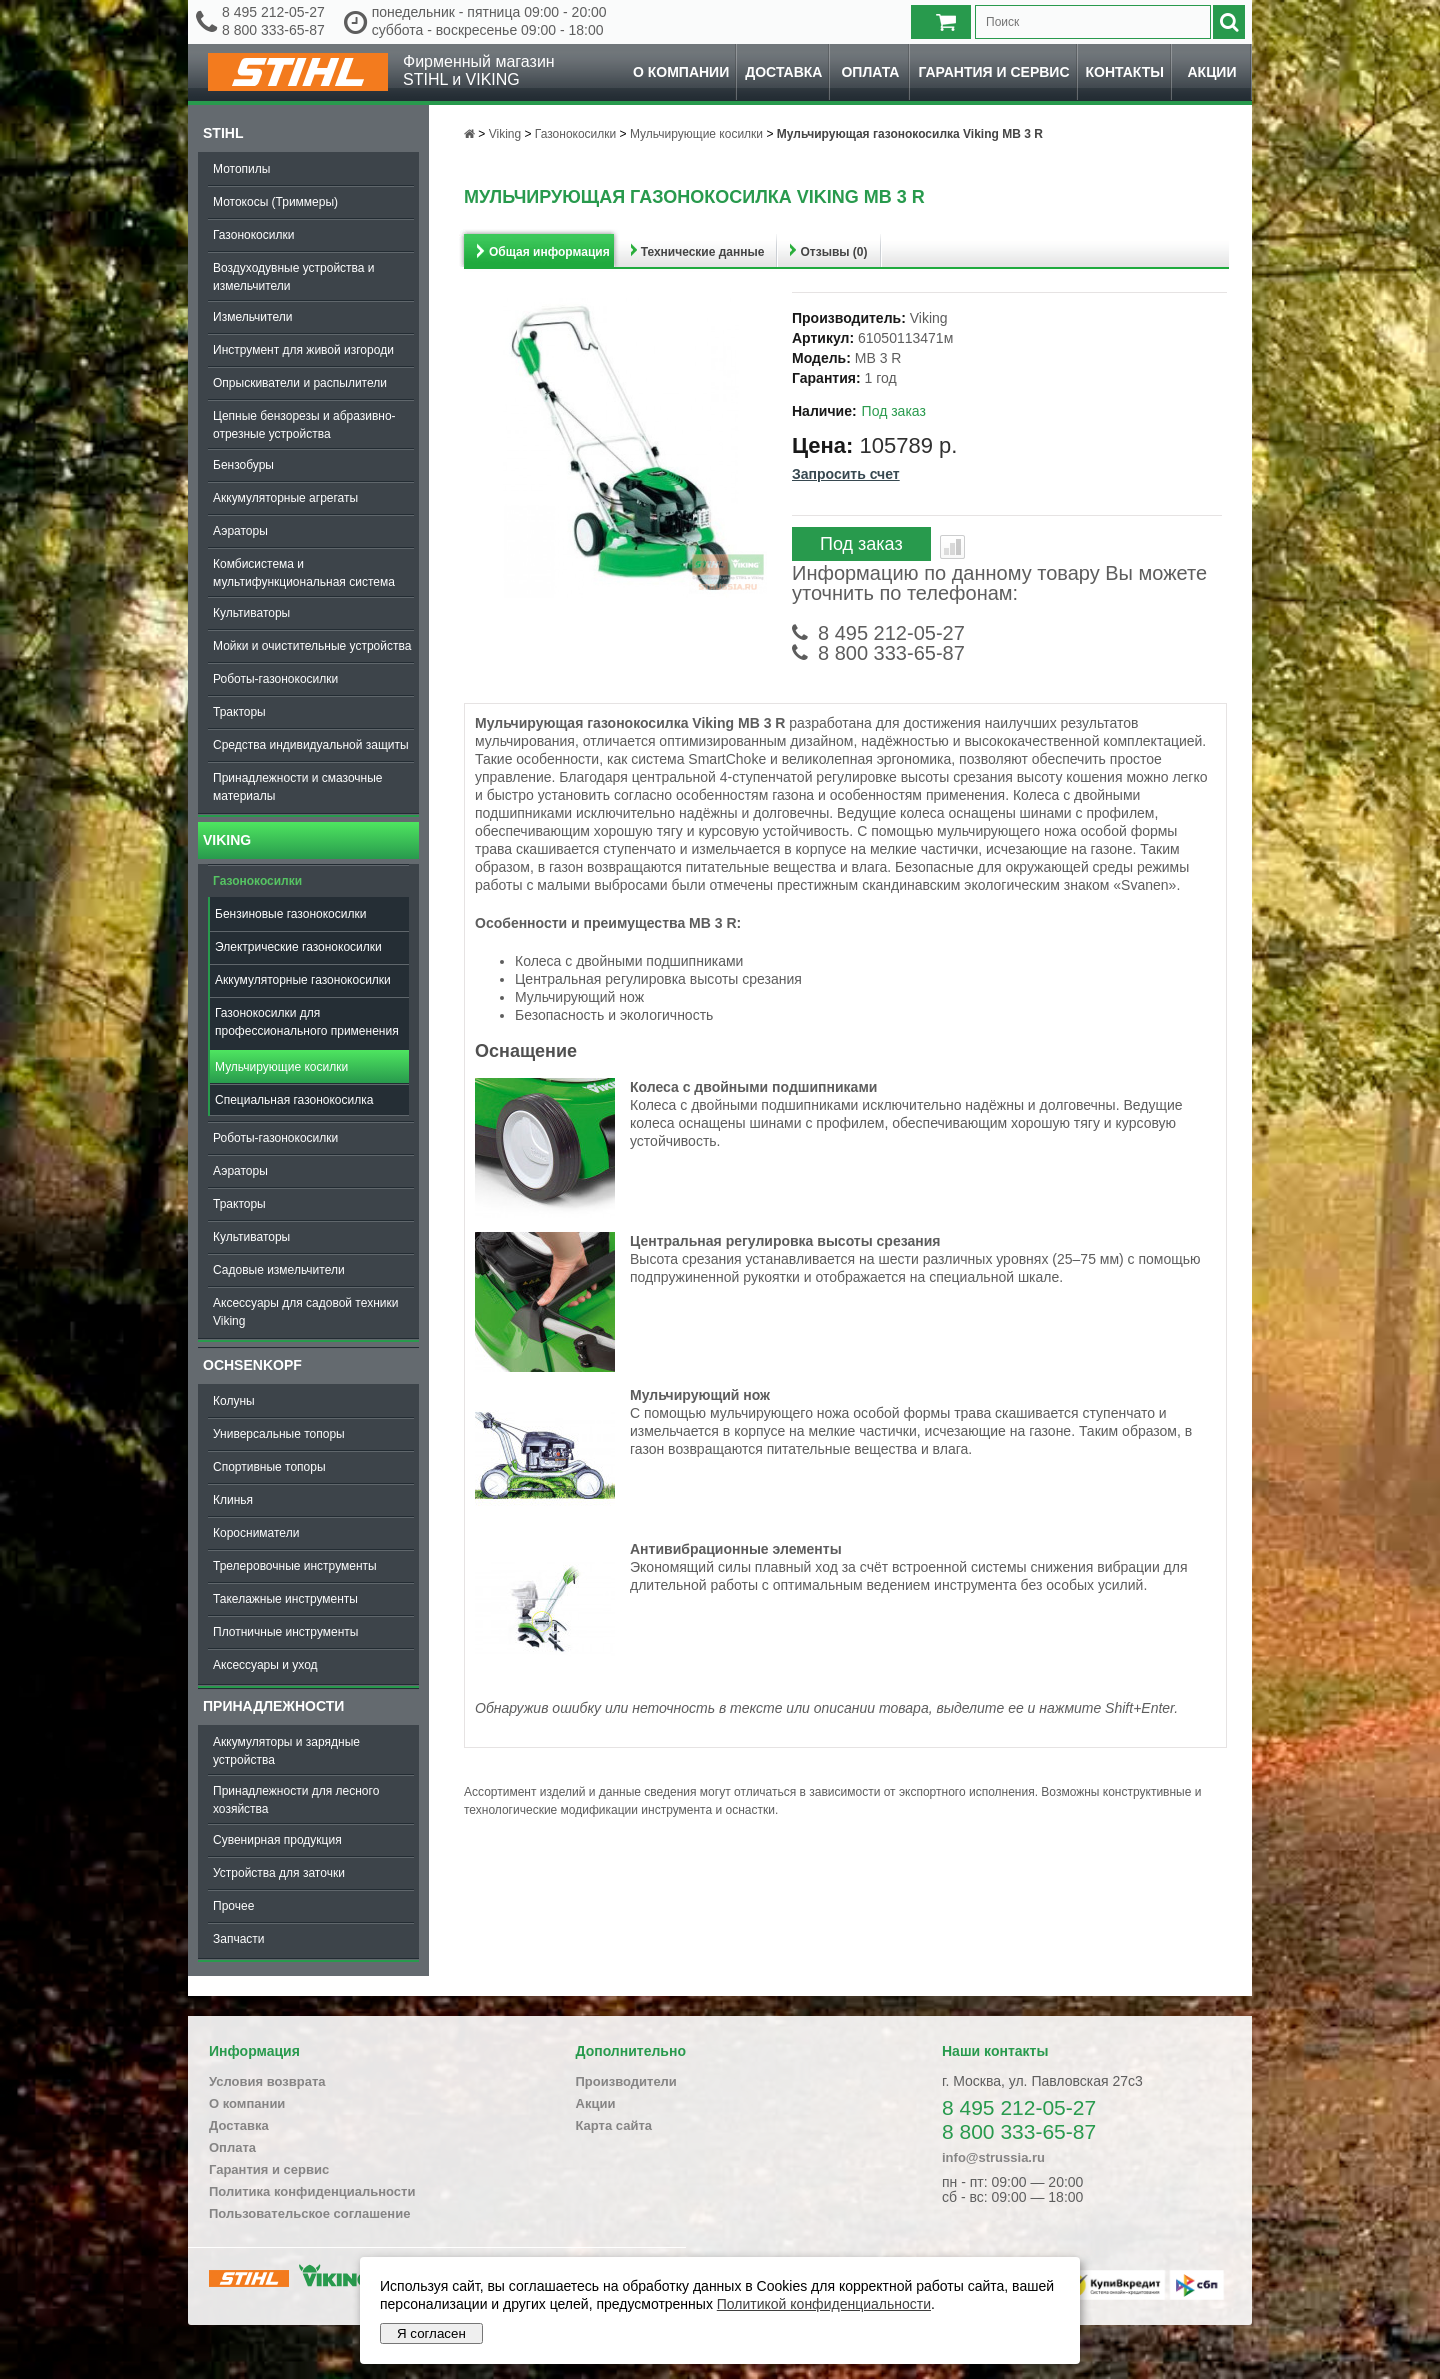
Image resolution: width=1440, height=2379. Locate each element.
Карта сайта (614, 2125)
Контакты (1125, 72)
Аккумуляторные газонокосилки (303, 980)
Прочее (233, 1906)
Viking (227, 840)
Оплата (870, 72)
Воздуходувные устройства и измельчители (294, 277)
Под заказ (861, 544)
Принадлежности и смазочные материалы (298, 787)
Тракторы (239, 712)
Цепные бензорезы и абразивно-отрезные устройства (304, 425)
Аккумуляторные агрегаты (285, 498)
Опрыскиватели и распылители (300, 383)
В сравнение (952, 547)
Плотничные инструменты (285, 1632)
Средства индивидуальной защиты (311, 745)
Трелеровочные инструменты (295, 1566)
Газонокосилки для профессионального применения (307, 1022)
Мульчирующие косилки (281, 1067)
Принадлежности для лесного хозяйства (296, 1800)
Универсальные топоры (279, 1434)
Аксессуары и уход (265, 1665)
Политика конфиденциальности (312, 2191)
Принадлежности (273, 1706)
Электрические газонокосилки (298, 947)
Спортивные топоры (269, 1467)
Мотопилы (241, 169)
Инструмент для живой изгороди (303, 350)
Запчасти (239, 1939)
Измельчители (252, 317)
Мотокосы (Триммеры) (275, 202)
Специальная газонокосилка (294, 1100)
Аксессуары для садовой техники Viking (305, 1312)
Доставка (783, 72)
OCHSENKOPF (252, 1365)
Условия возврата (267, 2081)
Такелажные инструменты (285, 1599)
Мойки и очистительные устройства (312, 646)
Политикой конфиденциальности (824, 2304)
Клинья (233, 1500)
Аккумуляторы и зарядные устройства (286, 1751)
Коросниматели (256, 1533)
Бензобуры (243, 465)
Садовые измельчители (279, 1270)
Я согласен (431, 2333)
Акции (1211, 72)
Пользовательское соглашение (309, 2213)
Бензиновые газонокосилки (290, 914)
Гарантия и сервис (993, 72)
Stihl (223, 133)
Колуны (234, 1401)
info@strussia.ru (993, 2157)
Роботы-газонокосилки (275, 679)
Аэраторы (240, 531)
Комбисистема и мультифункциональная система (304, 573)
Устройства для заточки (279, 1873)
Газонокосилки (253, 235)
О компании (681, 72)
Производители (626, 2081)
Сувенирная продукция (277, 1840)
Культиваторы (251, 613)
